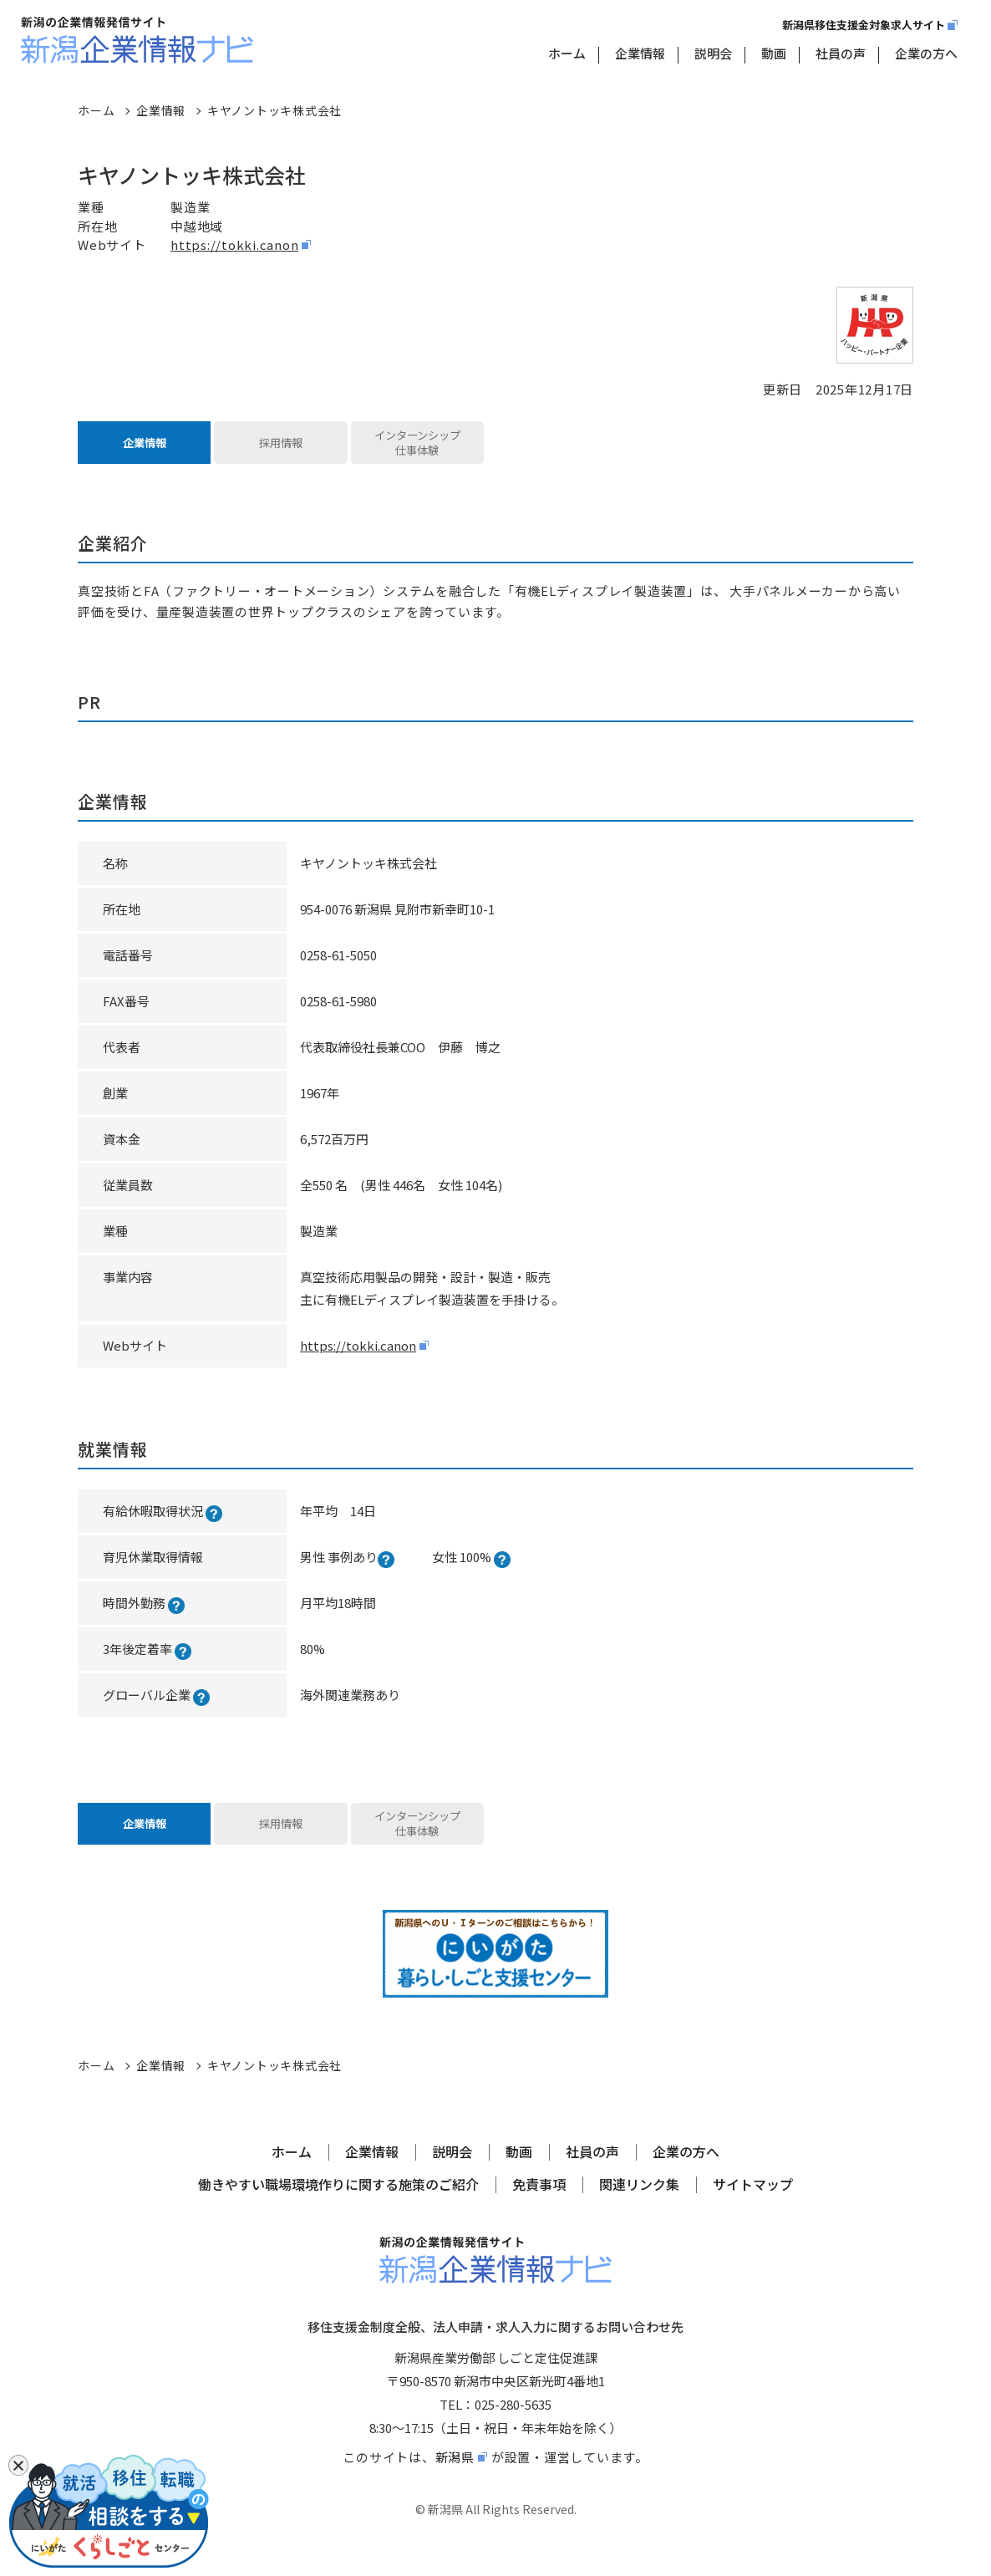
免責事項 (539, 2208)
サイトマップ (753, 2208)
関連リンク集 (639, 2208)
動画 (773, 53)
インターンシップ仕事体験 (417, 448)
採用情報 (281, 448)
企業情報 (640, 53)
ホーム (567, 53)
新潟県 (455, 2480)
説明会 (713, 53)
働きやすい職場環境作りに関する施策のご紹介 (338, 2208)
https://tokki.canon (234, 244)
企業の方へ (926, 53)
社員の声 (841, 53)
